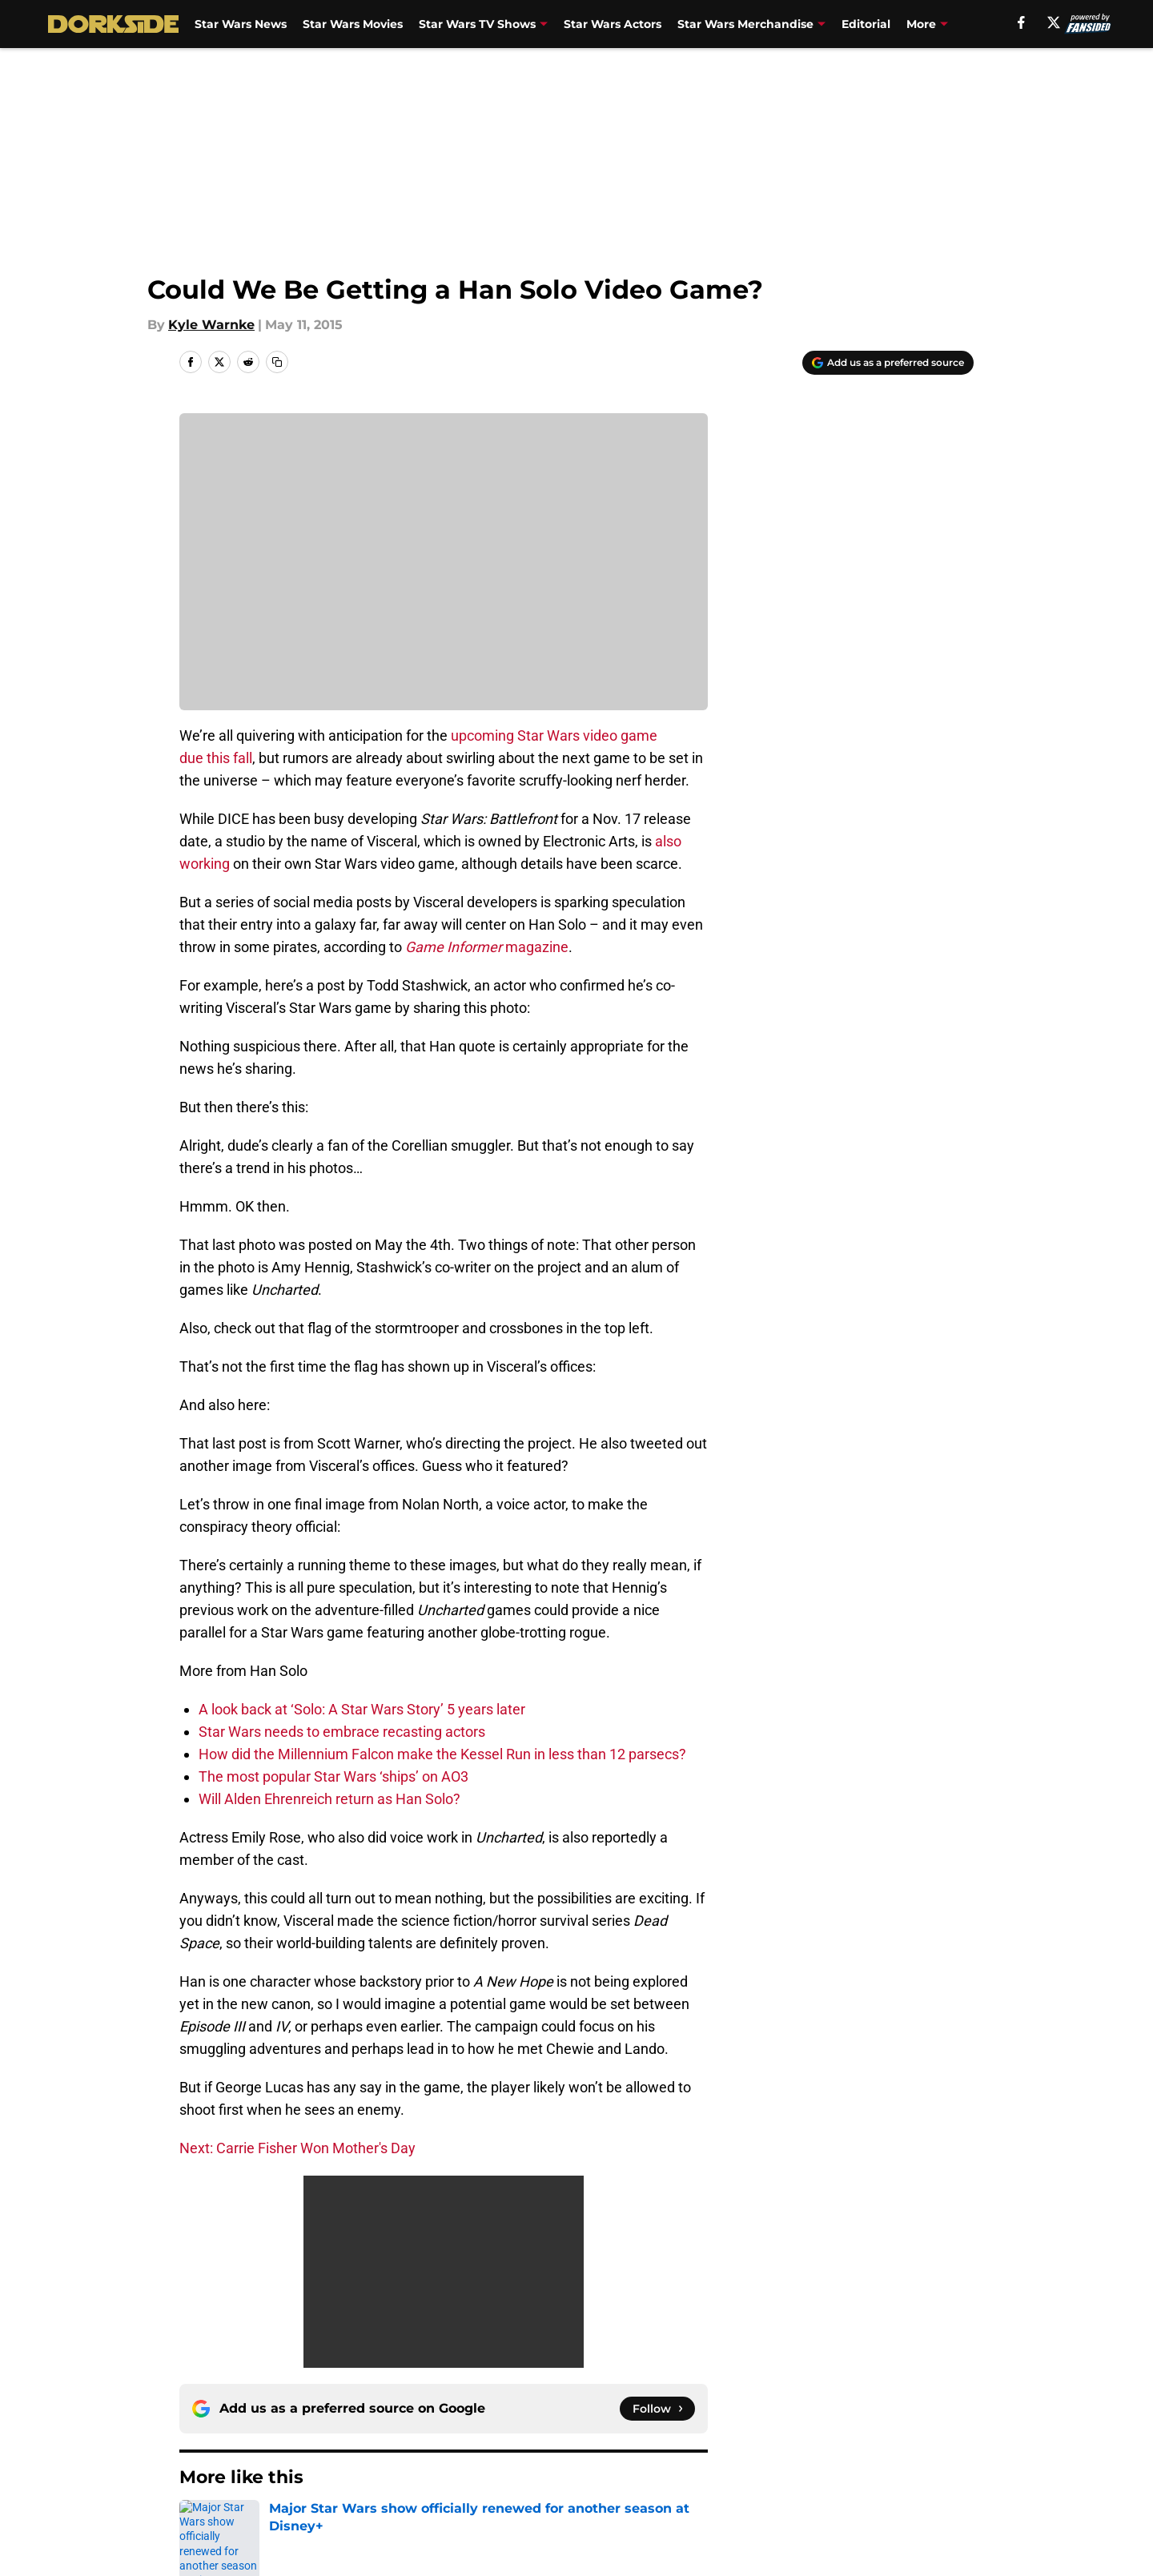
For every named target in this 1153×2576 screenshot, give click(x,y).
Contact (568, 2429)
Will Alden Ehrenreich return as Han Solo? (329, 1798)
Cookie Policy (756, 2459)
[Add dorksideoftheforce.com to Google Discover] (888, 363)
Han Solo (257, 2317)
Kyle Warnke (211, 324)
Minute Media (134, 2532)
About (196, 2429)
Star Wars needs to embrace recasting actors (342, 1731)
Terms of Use (585, 2459)
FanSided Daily (918, 2429)
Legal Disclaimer (924, 2459)
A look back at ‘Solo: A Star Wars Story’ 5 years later (362, 1709)
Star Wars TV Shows (477, 24)
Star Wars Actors (612, 24)
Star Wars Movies (353, 24)
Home (197, 2317)
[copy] (277, 362)
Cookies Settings (596, 2489)
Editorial (866, 24)
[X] (1053, 22)
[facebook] (1021, 22)
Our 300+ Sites (760, 2429)
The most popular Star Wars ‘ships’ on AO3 (333, 1776)
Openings (422, 2429)
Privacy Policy (435, 2459)
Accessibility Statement (252, 2489)
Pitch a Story (217, 2459)
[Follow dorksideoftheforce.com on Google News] (657, 2200)
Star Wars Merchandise (745, 24)
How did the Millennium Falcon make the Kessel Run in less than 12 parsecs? (442, 1754)
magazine (486, 946)
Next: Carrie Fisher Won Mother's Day (297, 2148)
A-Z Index (422, 2489)
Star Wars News (241, 24)
